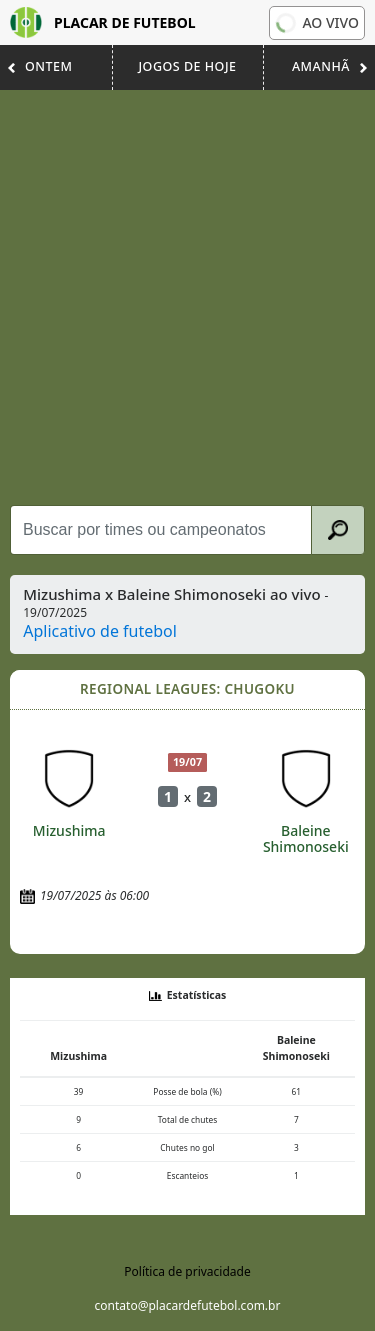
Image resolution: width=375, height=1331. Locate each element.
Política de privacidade (187, 1271)
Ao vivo (315, 23)
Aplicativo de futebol (100, 631)
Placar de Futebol (103, 22)
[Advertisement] (187, 297)
